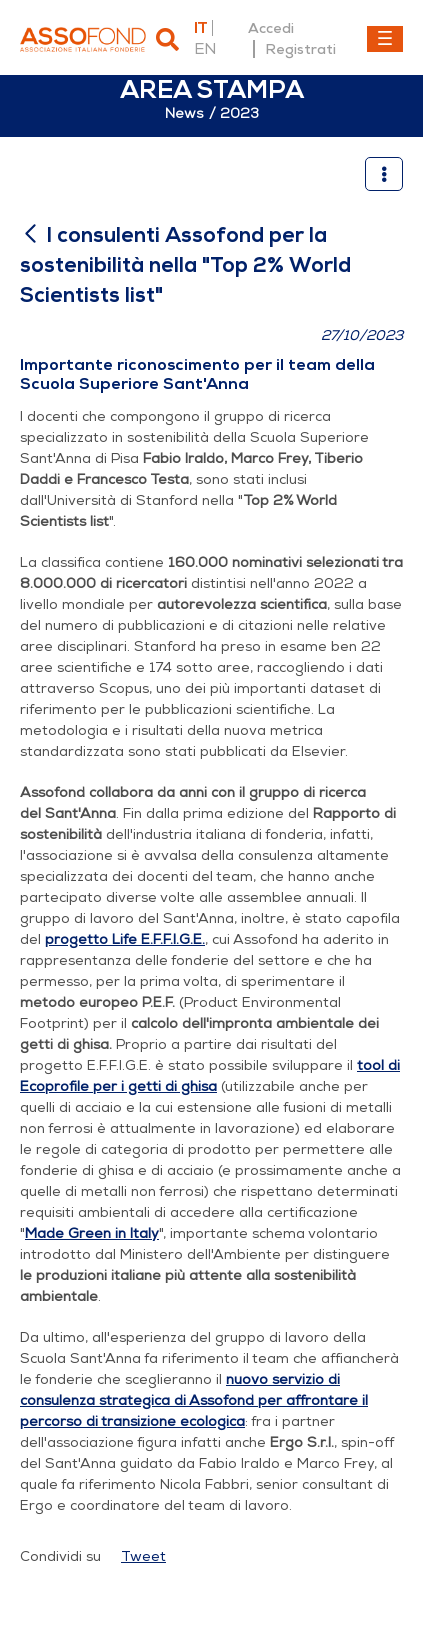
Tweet (143, 1556)
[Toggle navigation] (385, 39)
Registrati (300, 49)
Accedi (271, 28)
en (205, 49)
